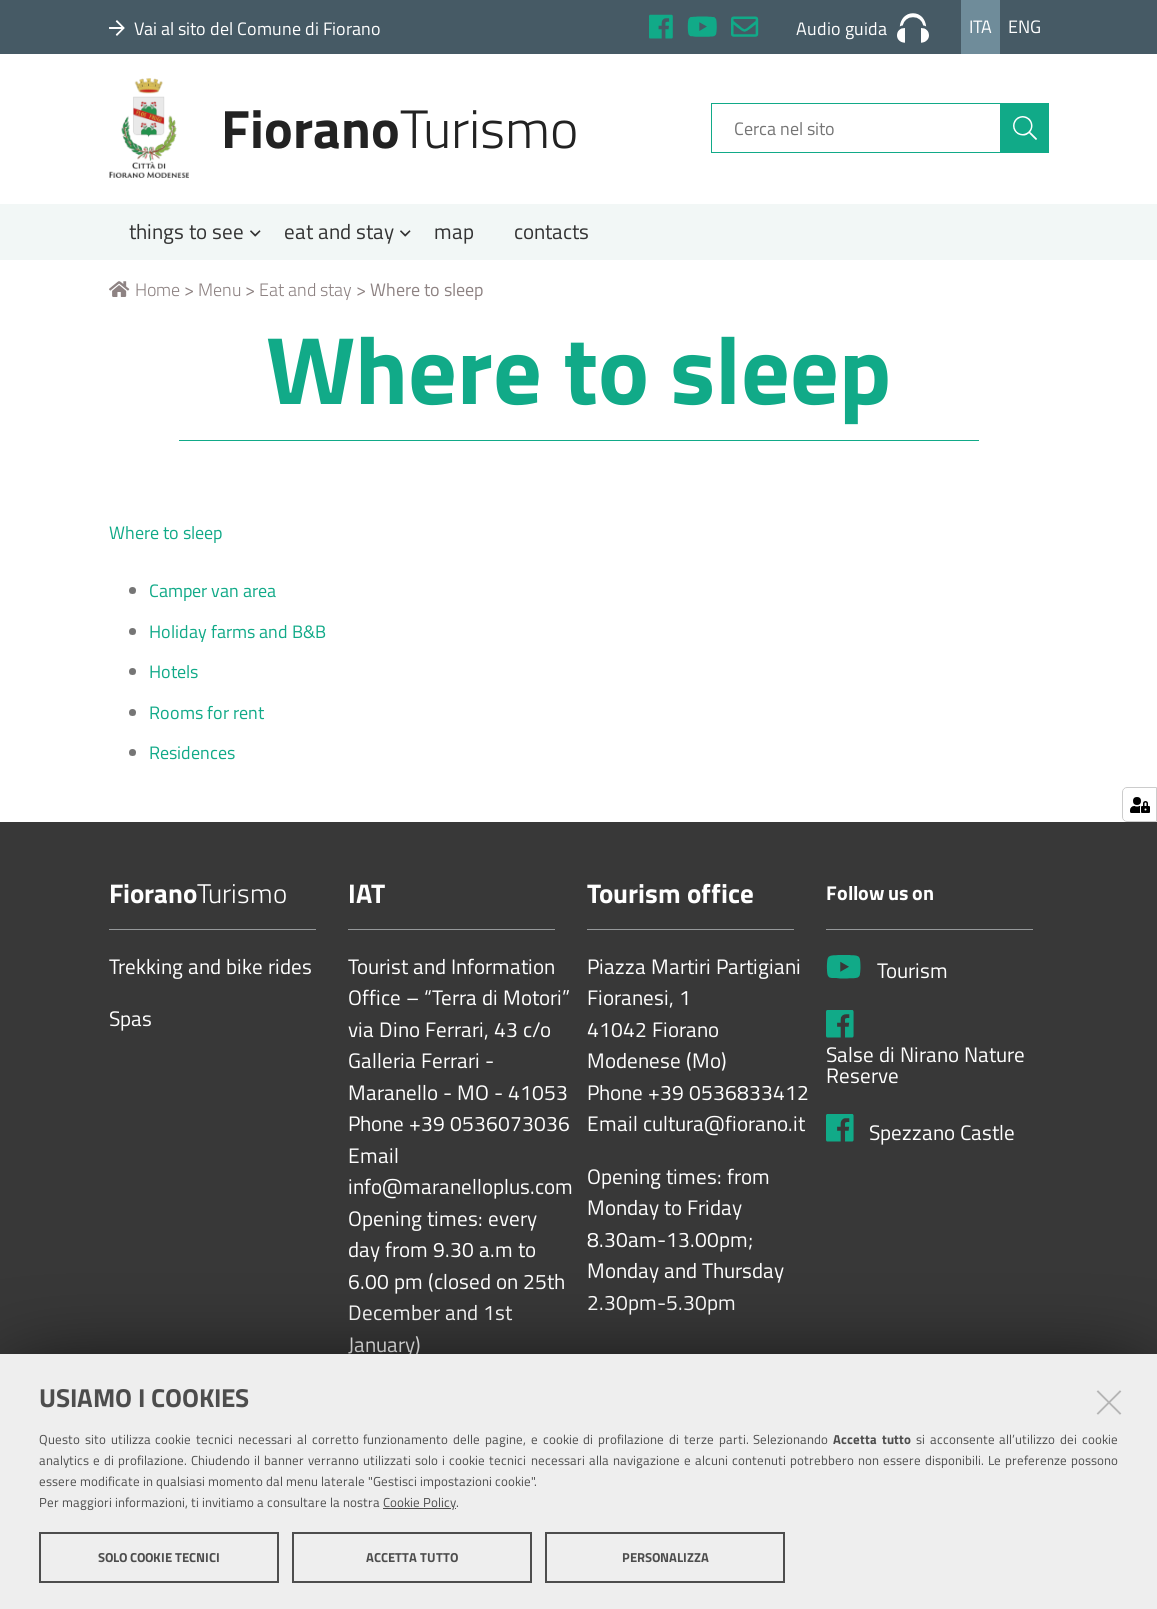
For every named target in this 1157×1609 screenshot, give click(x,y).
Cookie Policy (419, 1502)
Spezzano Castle (942, 1140)
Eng (1024, 26)
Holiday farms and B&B (237, 638)
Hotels (173, 679)
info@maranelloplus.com (460, 1195)
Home (144, 296)
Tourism (912, 979)
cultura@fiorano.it (724, 1132)
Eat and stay (305, 296)
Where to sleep (165, 539)
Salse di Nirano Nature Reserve (925, 1072)
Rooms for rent (206, 719)
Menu (219, 296)
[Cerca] (1025, 133)
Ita (980, 26)
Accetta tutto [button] (412, 1557)
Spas (130, 1027)
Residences (192, 760)
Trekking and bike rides (210, 974)
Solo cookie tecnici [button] (159, 1557)
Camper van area (212, 598)
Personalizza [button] (665, 1557)
